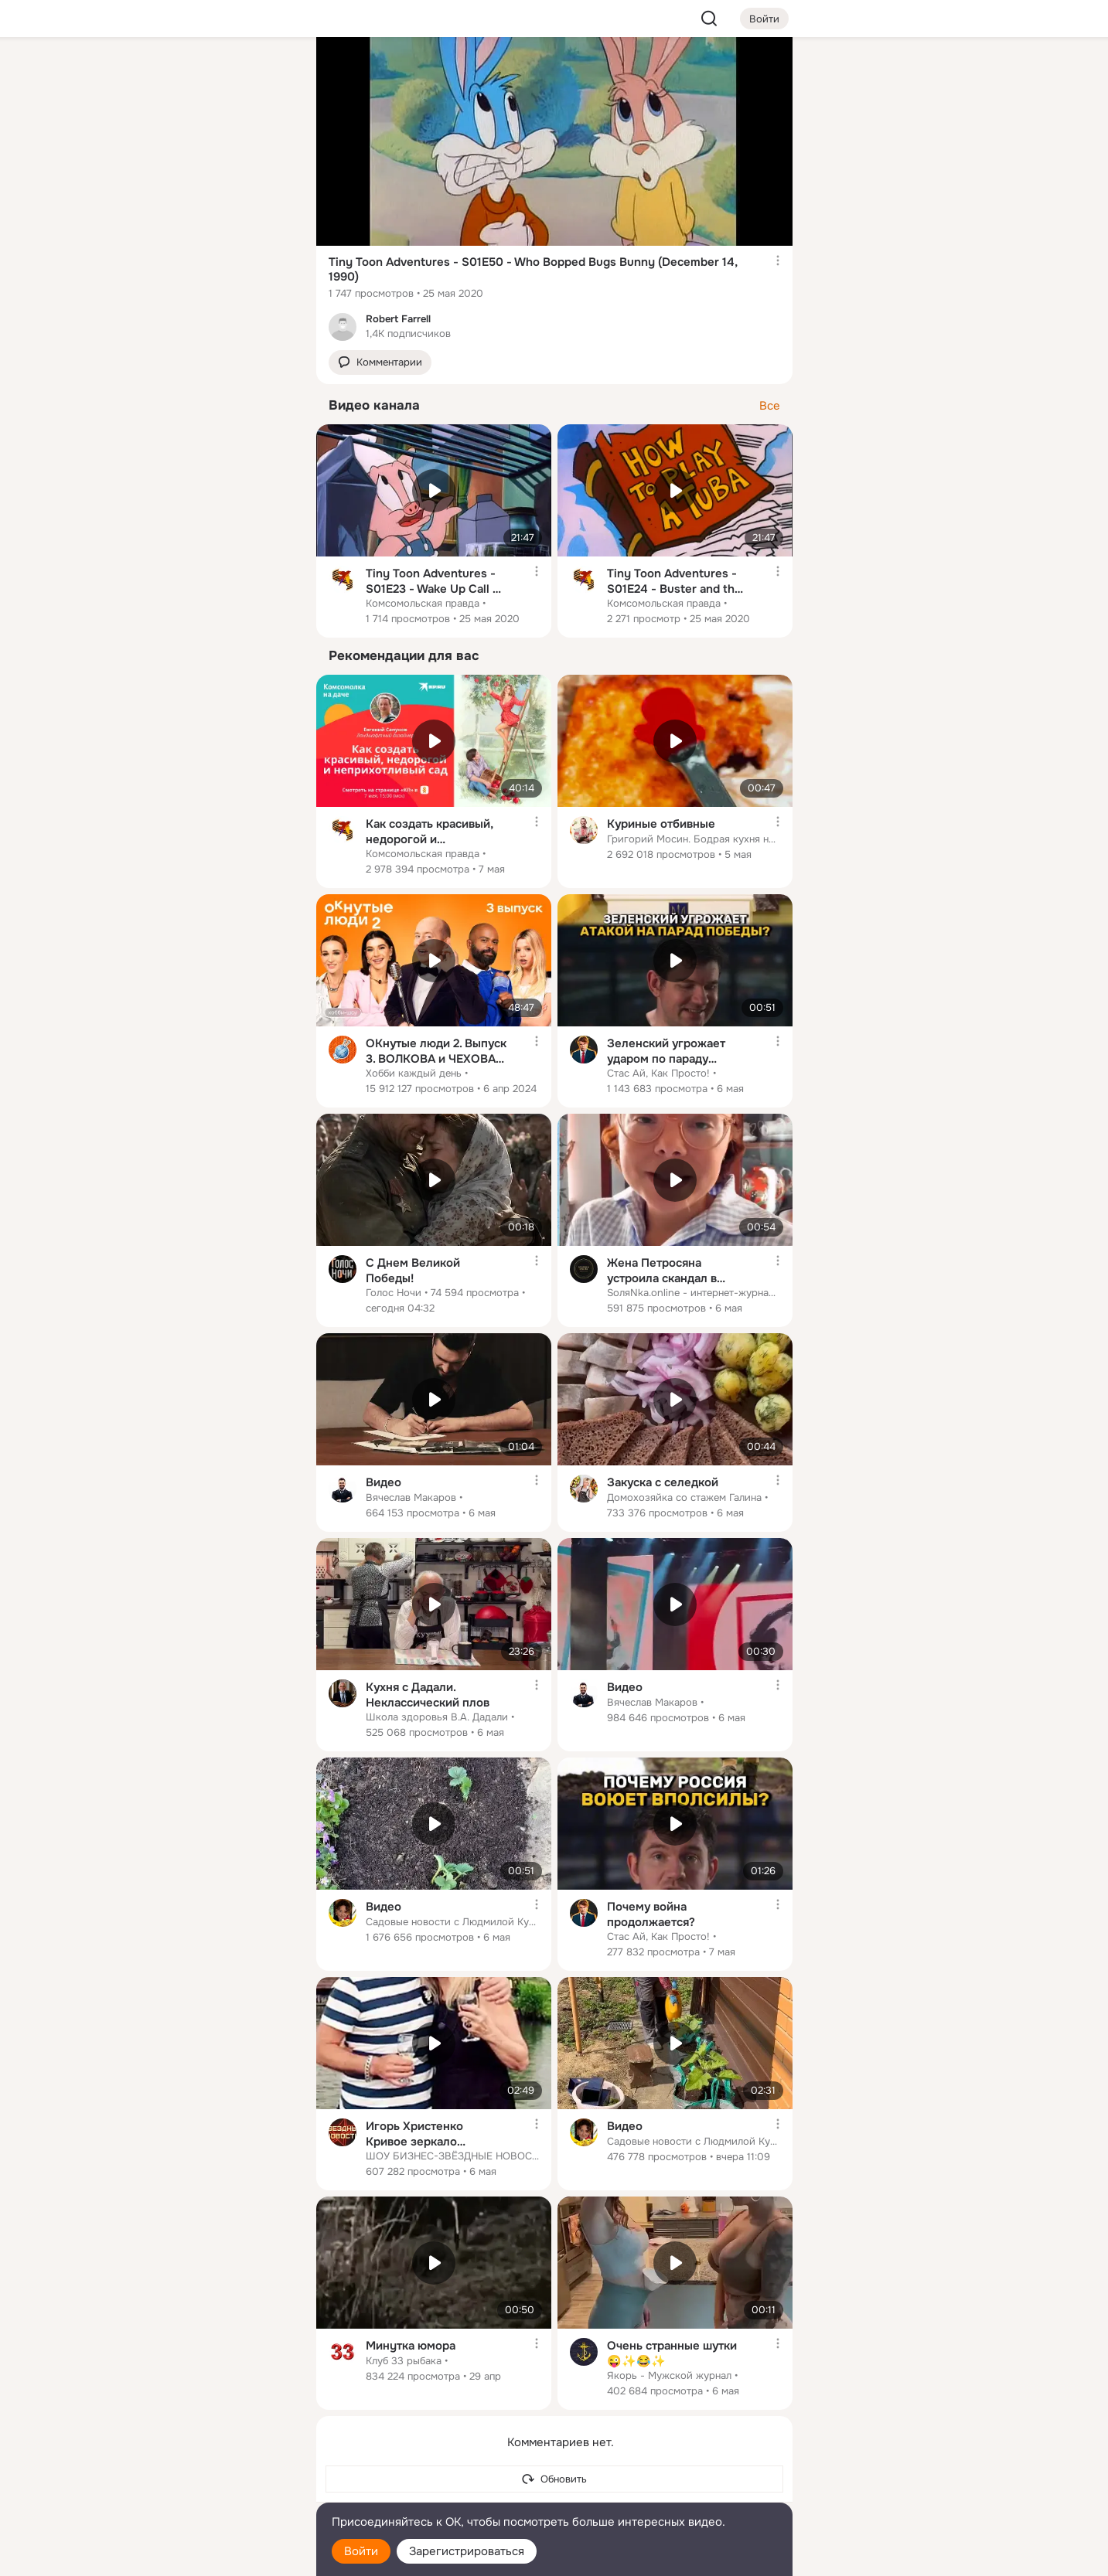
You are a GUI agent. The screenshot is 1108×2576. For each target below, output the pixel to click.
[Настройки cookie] (202, 2555)
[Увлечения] (201, 74)
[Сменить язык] (202, 2489)
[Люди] (201, 142)
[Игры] (269, 210)
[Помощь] (134, 278)
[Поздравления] (201, 210)
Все (769, 405)
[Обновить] (554, 2479)
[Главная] (134, 74)
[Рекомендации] (201, 278)
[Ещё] (202, 2456)
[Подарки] (134, 210)
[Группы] (269, 74)
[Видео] (269, 142)
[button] (380, 363)
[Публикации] (134, 142)
